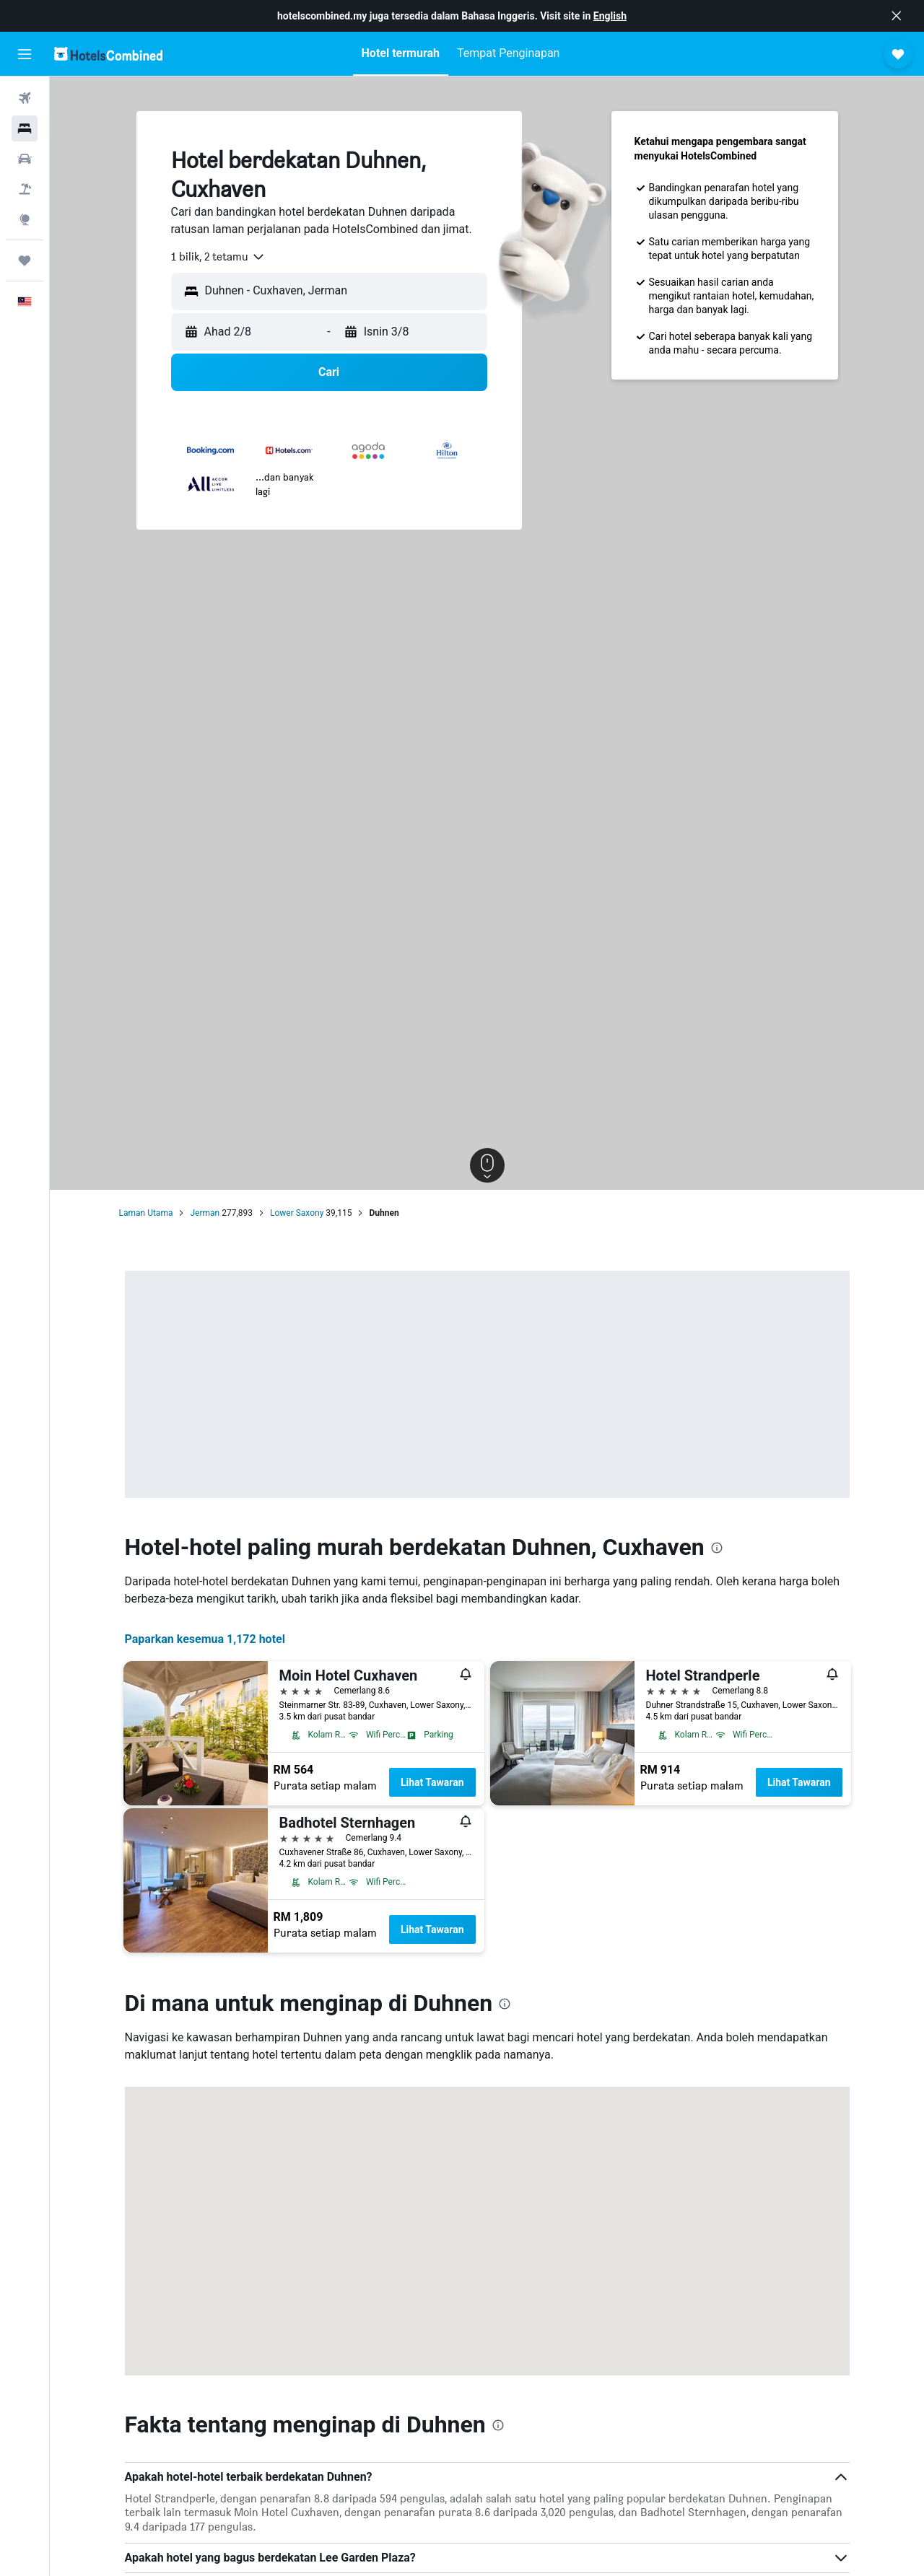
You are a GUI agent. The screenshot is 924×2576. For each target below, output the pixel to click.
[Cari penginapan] (24, 128)
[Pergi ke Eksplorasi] (24, 219)
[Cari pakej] (24, 189)
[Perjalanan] (24, 260)
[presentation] (716, 1547)
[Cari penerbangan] (24, 98)
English (610, 16)
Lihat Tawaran (432, 1782)
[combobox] (218, 257)
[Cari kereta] (24, 158)
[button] (896, 16)
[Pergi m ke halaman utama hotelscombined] (108, 54)
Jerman (204, 1213)
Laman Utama (146, 1213)
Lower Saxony (296, 1213)
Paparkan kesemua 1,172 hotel (205, 1639)
